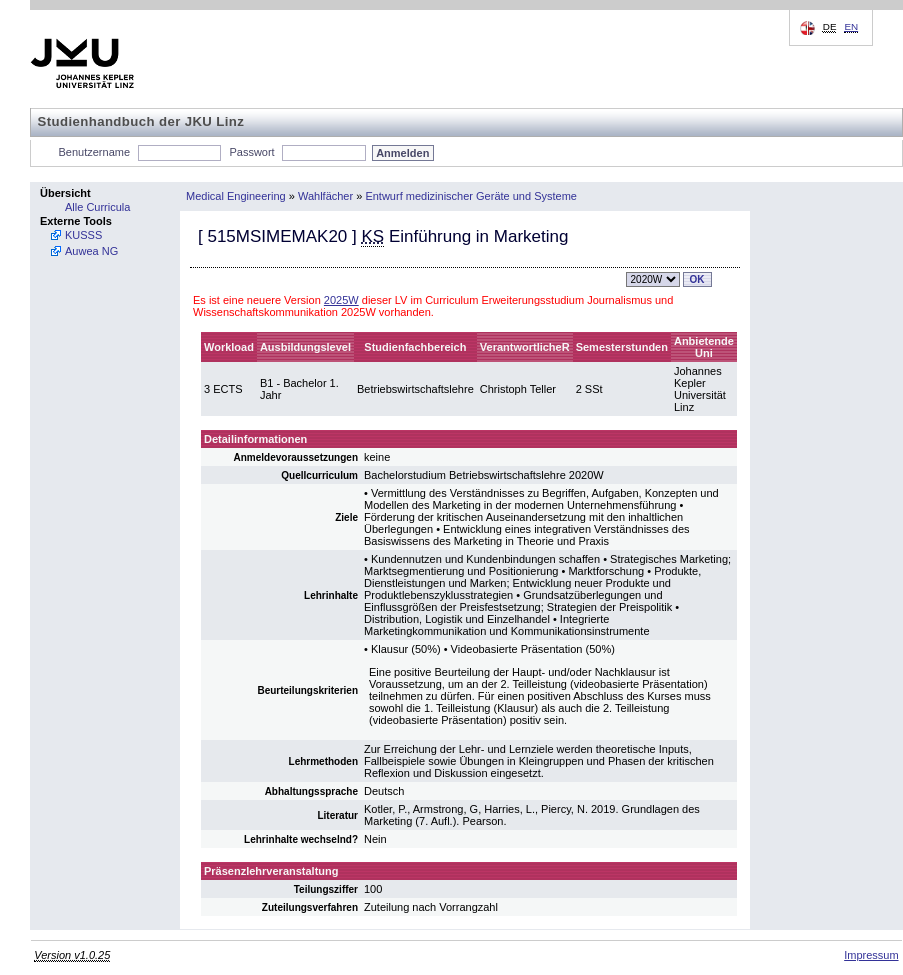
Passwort (251, 152)
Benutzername (95, 152)
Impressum (871, 955)
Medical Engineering (236, 196)
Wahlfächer (325, 196)
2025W (341, 300)
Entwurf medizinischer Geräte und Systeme (471, 196)
